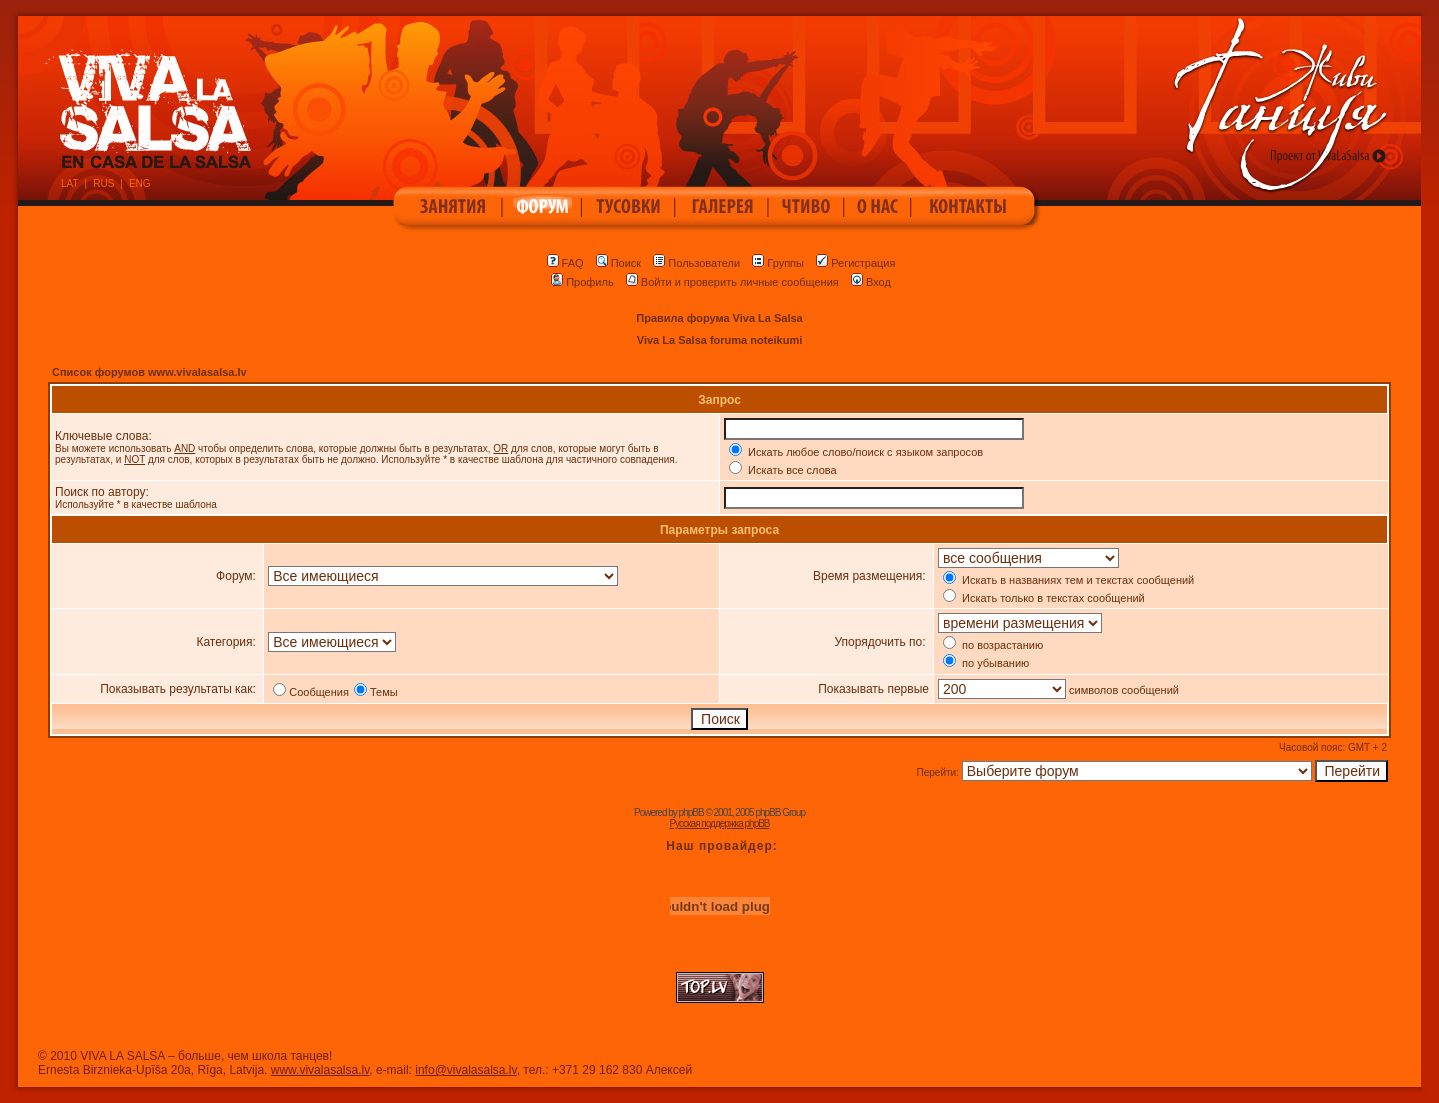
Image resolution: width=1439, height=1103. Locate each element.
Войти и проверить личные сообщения (732, 282)
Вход (871, 282)
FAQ (565, 263)
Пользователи (696, 263)
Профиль (582, 282)
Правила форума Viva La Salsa (719, 318)
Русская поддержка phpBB (719, 823)
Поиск (618, 263)
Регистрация (855, 263)
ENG (140, 183)
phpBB (691, 812)
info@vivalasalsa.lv (465, 1070)
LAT (70, 183)
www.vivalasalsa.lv (320, 1070)
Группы (778, 263)
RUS (103, 183)
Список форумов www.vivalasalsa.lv (149, 372)
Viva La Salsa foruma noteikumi (719, 340)
